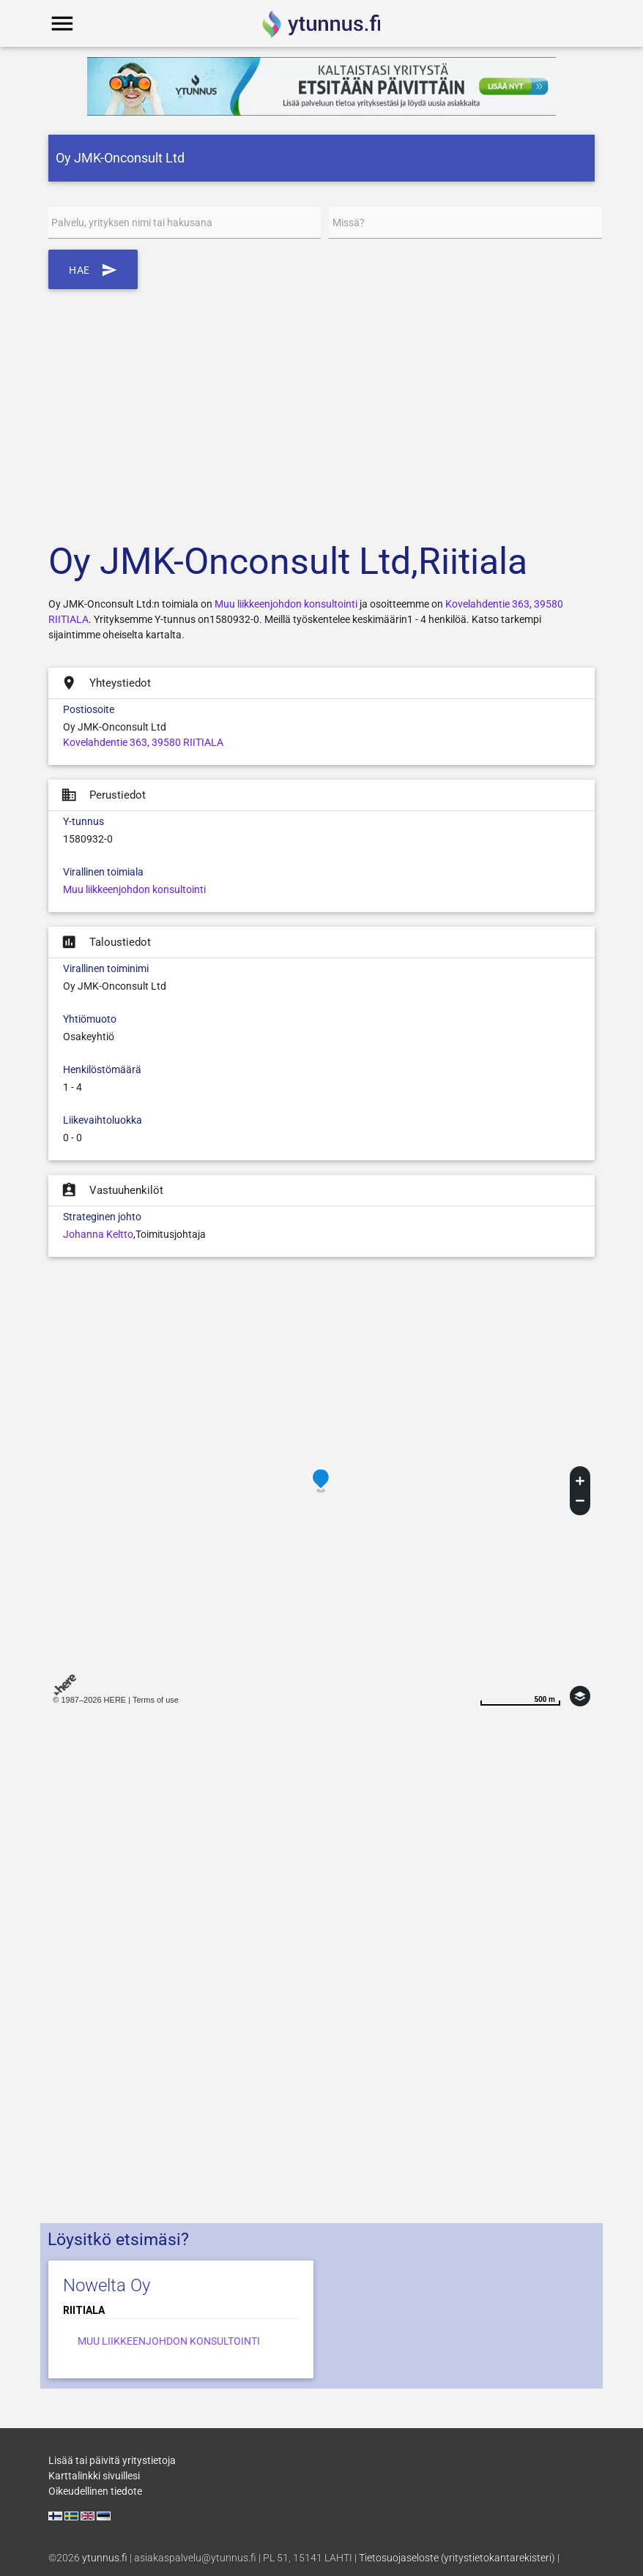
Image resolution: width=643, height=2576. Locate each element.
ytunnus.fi (104, 2558)
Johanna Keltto (98, 1234)
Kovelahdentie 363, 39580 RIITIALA (143, 742)
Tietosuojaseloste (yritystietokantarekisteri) (457, 2558)
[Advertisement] (321, 406)
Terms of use (156, 1699)
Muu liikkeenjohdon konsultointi (286, 604)
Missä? (348, 222)
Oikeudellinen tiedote (95, 2491)
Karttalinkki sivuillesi (94, 2476)
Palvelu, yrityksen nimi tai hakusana (131, 222)
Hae (93, 269)
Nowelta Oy (106, 2285)
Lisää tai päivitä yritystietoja (112, 2460)
